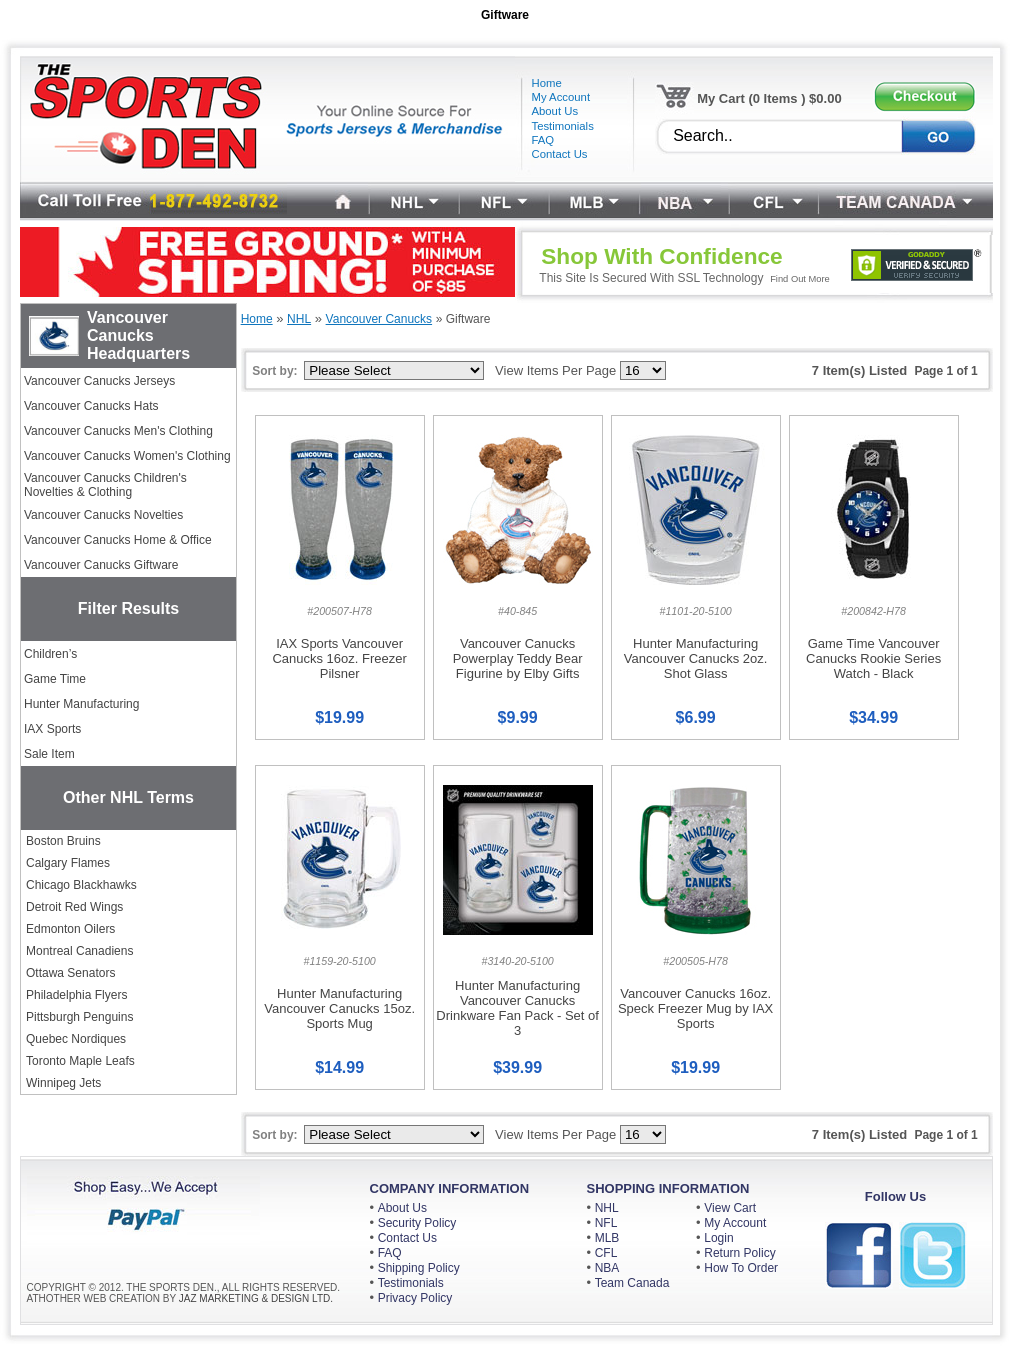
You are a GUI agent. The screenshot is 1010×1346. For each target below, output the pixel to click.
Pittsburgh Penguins (79, 1017)
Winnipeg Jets (63, 1083)
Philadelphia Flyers (76, 995)
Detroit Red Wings (74, 907)
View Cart (730, 1208)
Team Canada (632, 1283)
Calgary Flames (68, 863)
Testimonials (411, 1283)
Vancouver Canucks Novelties (103, 515)
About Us (402, 1208)
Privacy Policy (415, 1298)
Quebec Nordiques (76, 1039)
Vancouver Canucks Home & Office (118, 540)
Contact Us (407, 1238)
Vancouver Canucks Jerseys (99, 381)
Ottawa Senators (70, 973)
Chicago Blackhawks (81, 885)
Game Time (55, 679)
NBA (607, 1268)
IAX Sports (52, 729)
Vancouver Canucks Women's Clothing (127, 456)
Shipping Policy (419, 1268)
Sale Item (49, 754)
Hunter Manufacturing (81, 704)
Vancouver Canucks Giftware (101, 565)
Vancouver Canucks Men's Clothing (118, 431)
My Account (735, 1223)
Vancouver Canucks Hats (91, 406)
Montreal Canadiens (79, 951)
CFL (606, 1253)
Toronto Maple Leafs (80, 1061)
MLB (607, 1238)
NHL (607, 1208)
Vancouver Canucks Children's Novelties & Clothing (105, 485)
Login (718, 1238)
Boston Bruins (63, 841)
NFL (606, 1223)
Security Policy (417, 1223)
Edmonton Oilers (70, 929)
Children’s (50, 654)
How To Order (741, 1268)
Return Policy (739, 1253)
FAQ (390, 1253)
